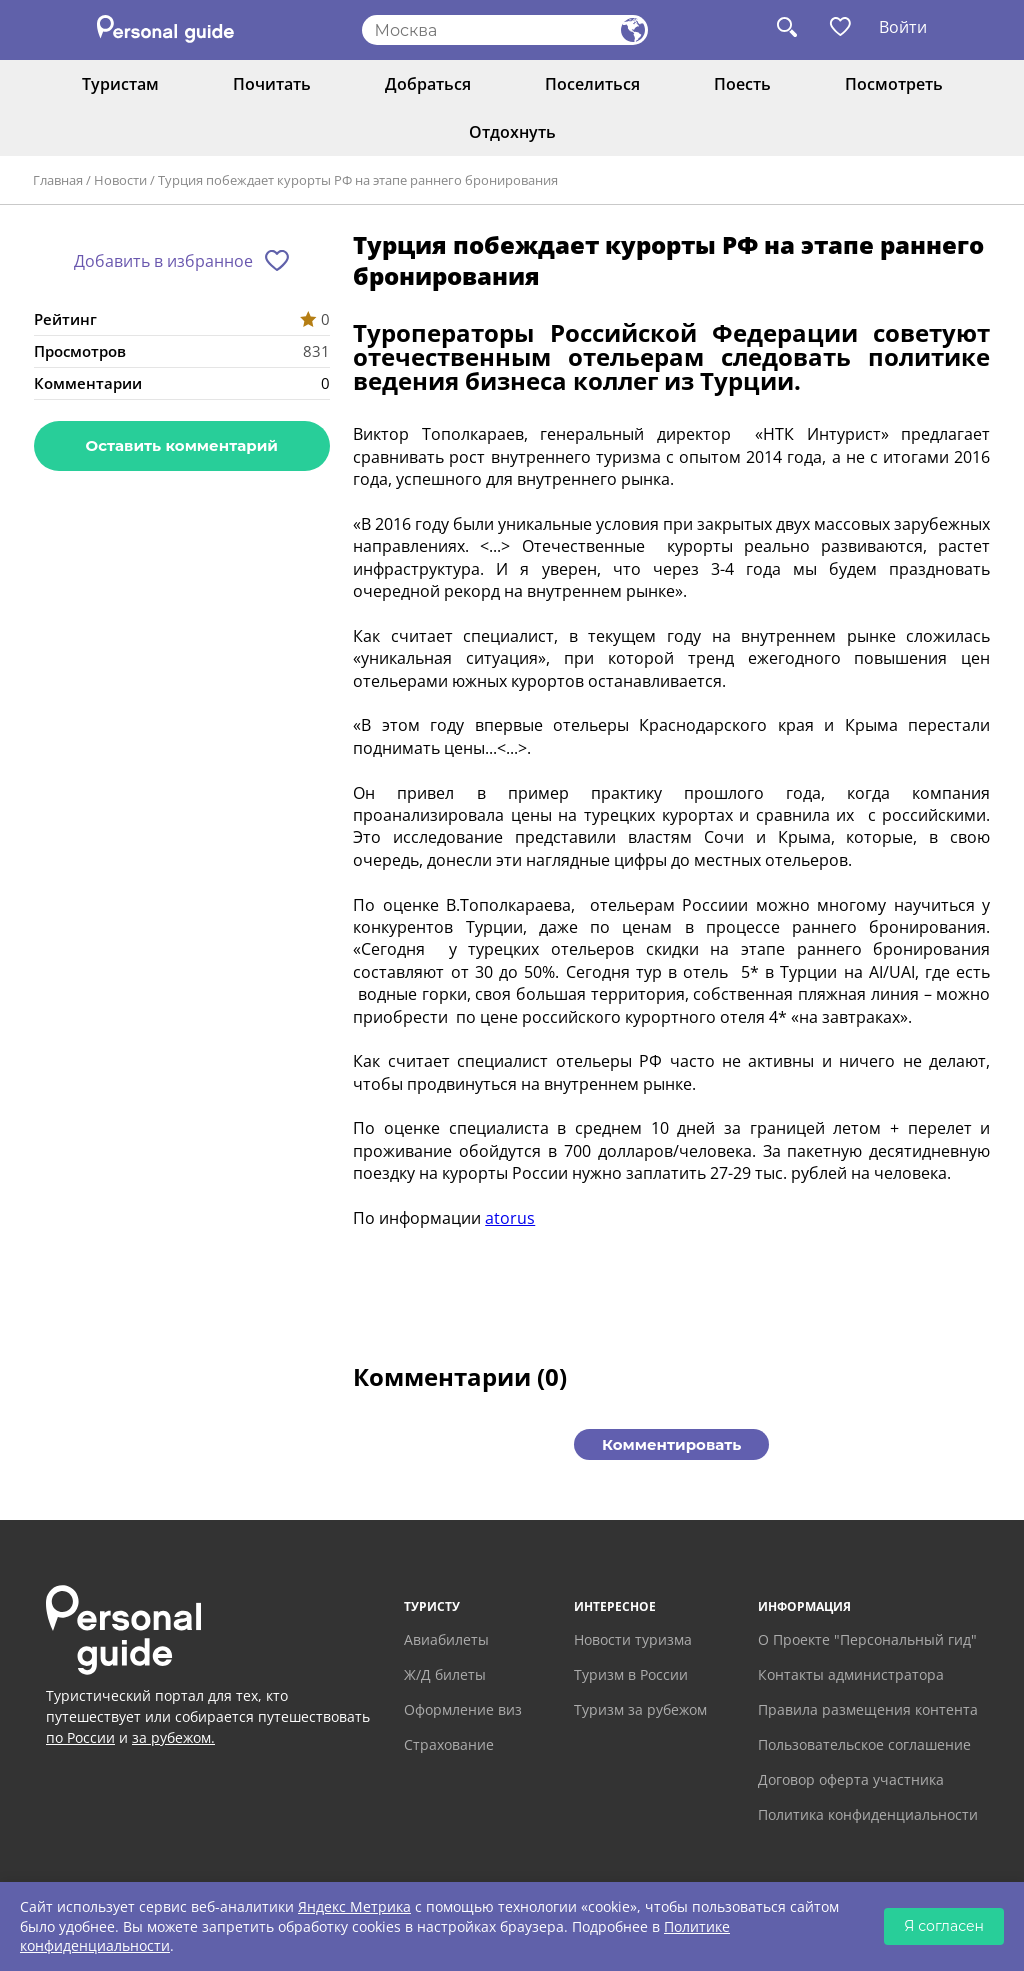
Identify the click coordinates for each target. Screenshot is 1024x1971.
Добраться (428, 84)
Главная (58, 180)
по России (80, 1737)
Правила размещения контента (868, 1709)
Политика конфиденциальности (868, 1814)
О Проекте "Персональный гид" (867, 1639)
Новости (120, 180)
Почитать (272, 84)
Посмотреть (894, 84)
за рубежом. (173, 1737)
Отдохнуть (512, 132)
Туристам (120, 84)
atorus (510, 1218)
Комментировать (671, 1444)
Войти (903, 27)
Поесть (742, 84)
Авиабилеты (446, 1639)
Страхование (449, 1744)
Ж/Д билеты (445, 1674)
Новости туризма (633, 1639)
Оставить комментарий (182, 445)
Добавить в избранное (163, 261)
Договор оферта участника (851, 1779)
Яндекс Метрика (354, 1906)
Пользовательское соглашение (864, 1744)
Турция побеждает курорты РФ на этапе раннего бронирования (358, 180)
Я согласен (944, 1926)
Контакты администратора (851, 1674)
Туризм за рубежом (640, 1709)
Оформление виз (463, 1709)
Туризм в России (631, 1674)
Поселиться (592, 84)
